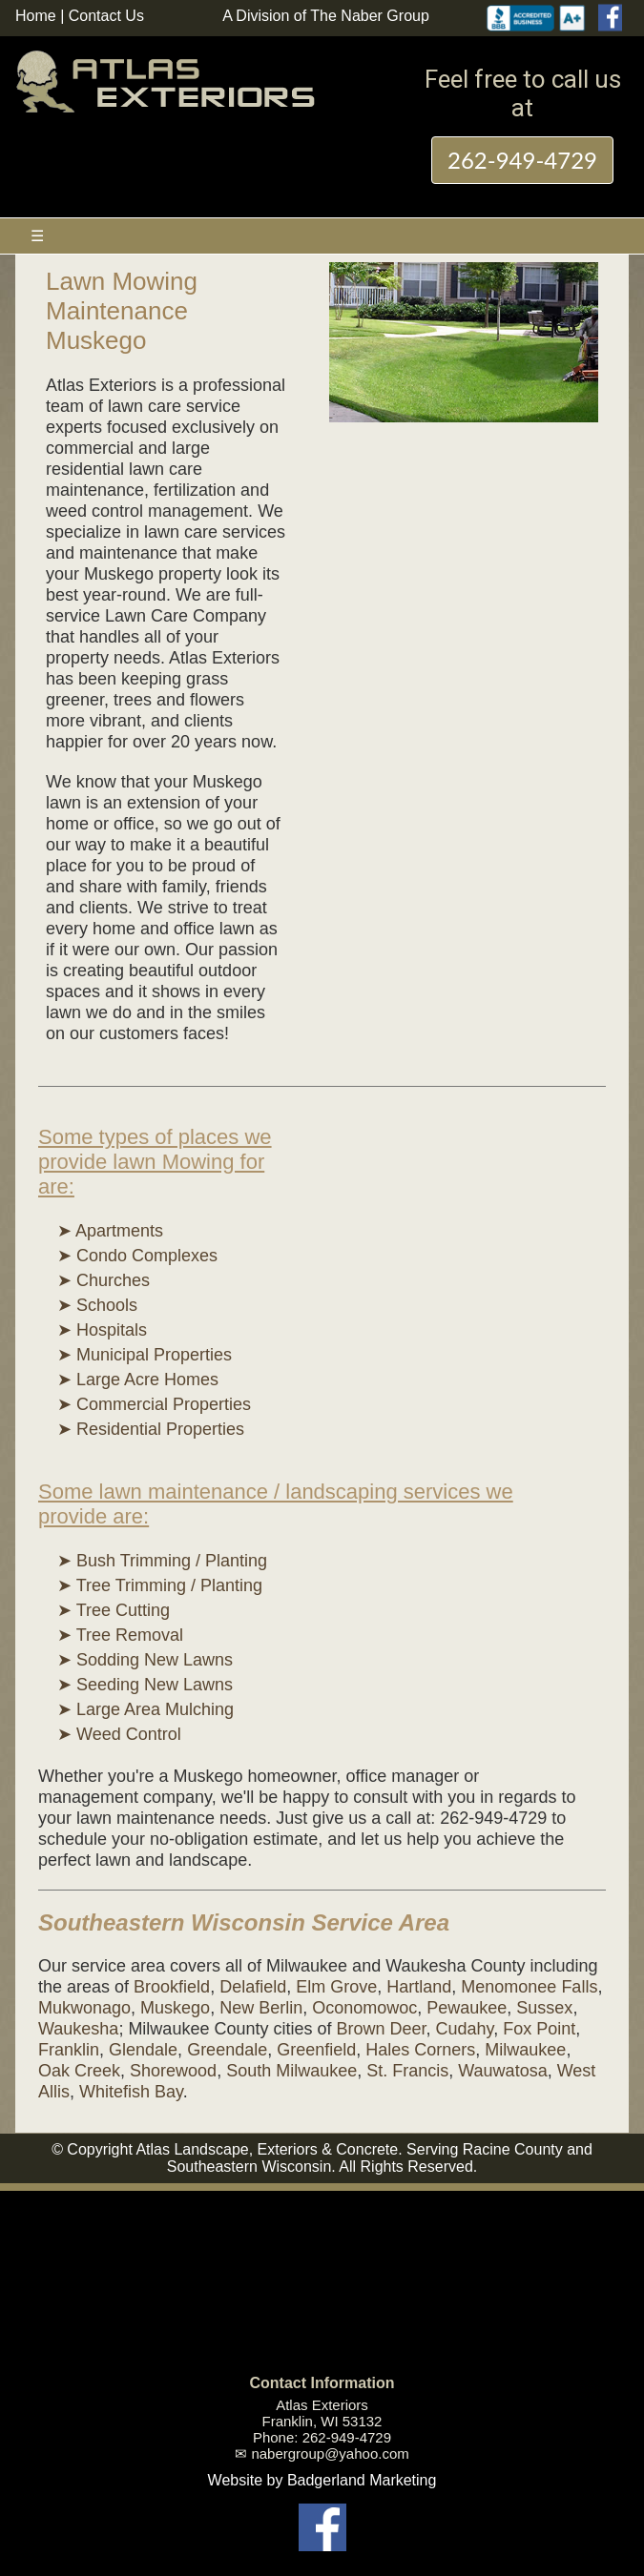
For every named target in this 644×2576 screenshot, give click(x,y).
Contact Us (106, 16)
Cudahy (465, 2028)
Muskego (175, 2007)
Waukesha (78, 2028)
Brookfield (172, 1986)
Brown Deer (381, 2028)
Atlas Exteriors (322, 2405)
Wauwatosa (502, 2070)
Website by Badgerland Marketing (322, 2480)
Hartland (418, 1986)
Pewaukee (466, 2007)
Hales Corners (420, 2049)
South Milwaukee (291, 2070)
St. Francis (407, 2070)
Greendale (227, 2049)
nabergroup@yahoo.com (329, 2453)
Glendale (143, 2049)
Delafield (252, 1986)
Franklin (68, 2049)
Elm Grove (336, 1986)
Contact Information (322, 2383)
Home (35, 16)
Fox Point (539, 2028)
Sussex (544, 2007)
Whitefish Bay (131, 2091)
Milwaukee (525, 2049)
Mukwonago (84, 2007)
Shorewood (173, 2070)
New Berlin (260, 2007)
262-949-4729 (522, 160)
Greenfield (316, 2049)
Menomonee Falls (529, 1986)
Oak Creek (79, 2070)
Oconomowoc (364, 2007)
